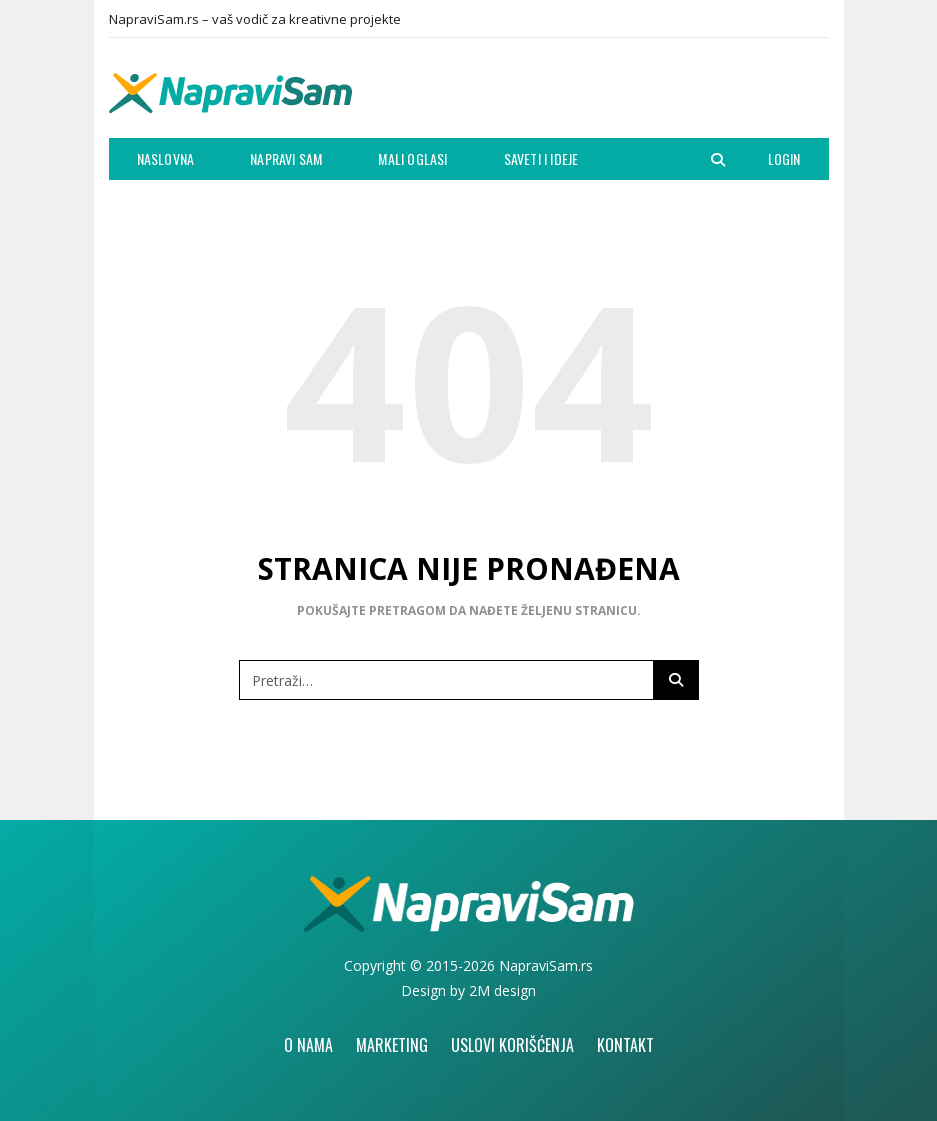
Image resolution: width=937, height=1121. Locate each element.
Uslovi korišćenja (512, 1045)
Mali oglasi (412, 158)
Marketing (392, 1045)
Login (784, 158)
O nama (308, 1045)
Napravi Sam (286, 158)
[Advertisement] (595, 93)
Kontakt (625, 1045)
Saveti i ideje (541, 158)
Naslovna (166, 158)
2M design (502, 990)
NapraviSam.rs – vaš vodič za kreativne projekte (255, 19)
